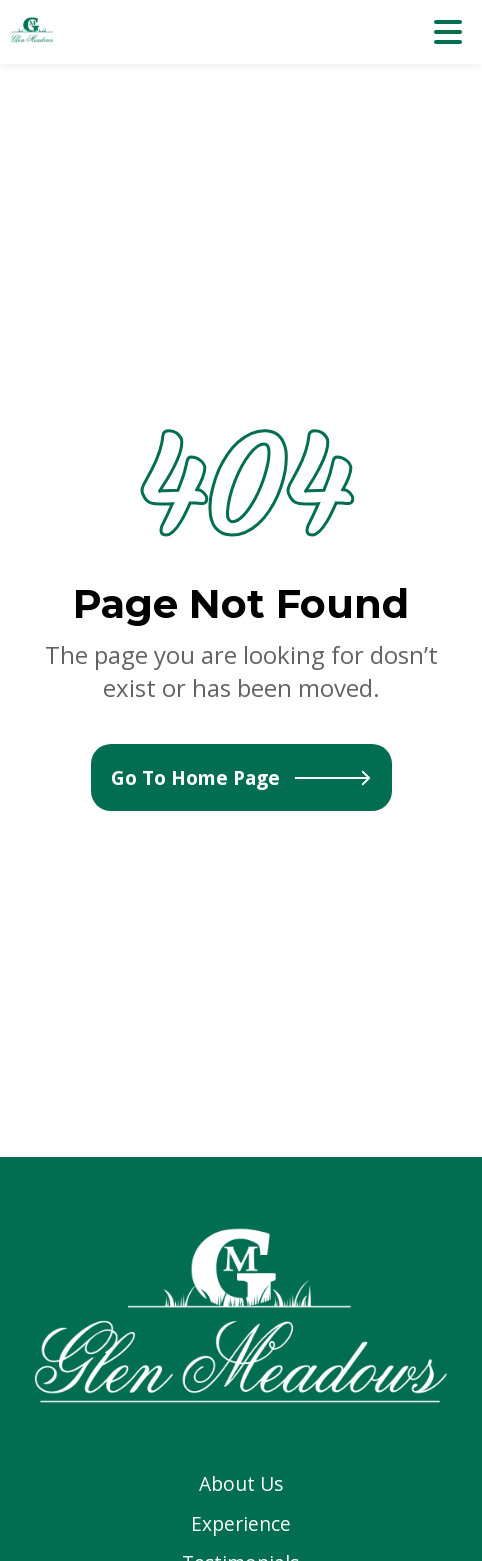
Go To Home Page (241, 777)
